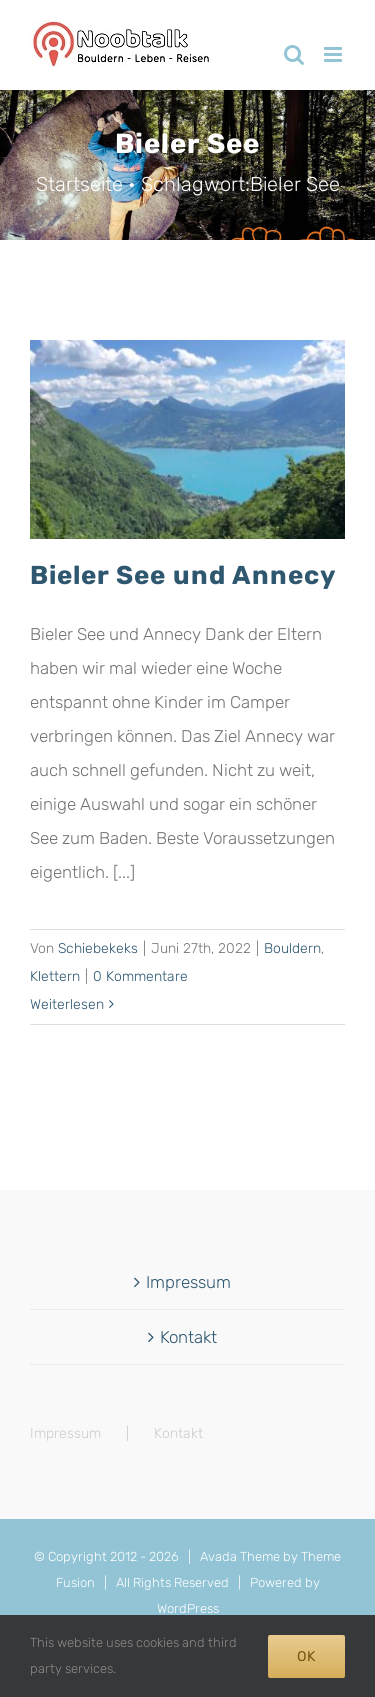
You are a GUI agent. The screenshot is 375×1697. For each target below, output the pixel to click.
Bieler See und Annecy (183, 575)
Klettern (55, 976)
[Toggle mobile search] (294, 54)
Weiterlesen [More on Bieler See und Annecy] (67, 1004)
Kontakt (188, 1337)
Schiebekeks (98, 948)
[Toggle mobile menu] (334, 54)
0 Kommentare (140, 976)
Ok (306, 1656)
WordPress (188, 1608)
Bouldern (292, 948)
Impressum (188, 1282)
